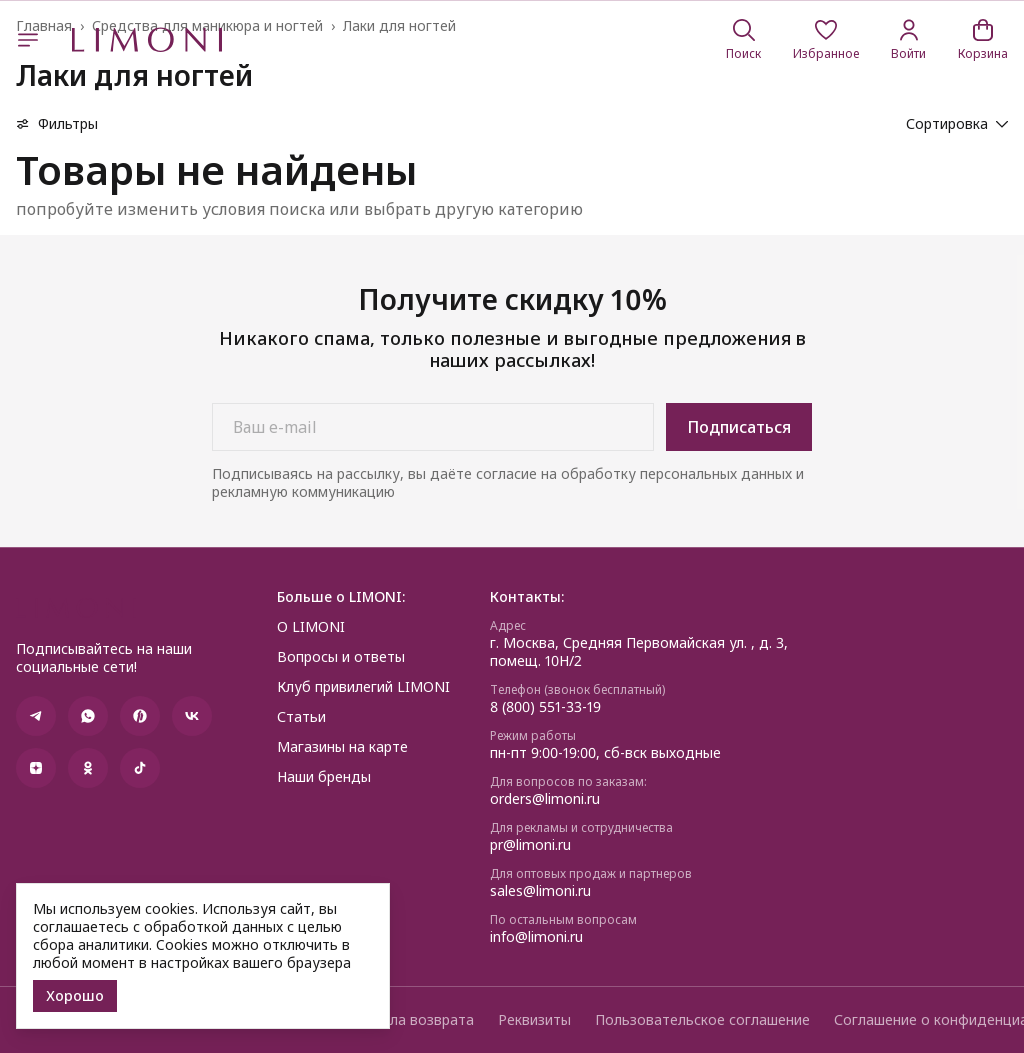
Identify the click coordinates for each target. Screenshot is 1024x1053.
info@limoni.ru (536, 937)
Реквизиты (534, 1020)
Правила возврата (411, 1020)
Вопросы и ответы (341, 657)
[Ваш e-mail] (433, 427)
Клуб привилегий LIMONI (363, 687)
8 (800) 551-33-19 (545, 707)
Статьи (301, 717)
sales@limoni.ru (540, 891)
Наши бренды (324, 777)
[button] (826, 40)
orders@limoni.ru (545, 799)
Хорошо (75, 995)
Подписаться (739, 427)
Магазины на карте (342, 747)
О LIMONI (311, 627)
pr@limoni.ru (530, 845)
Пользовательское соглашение (702, 1020)
